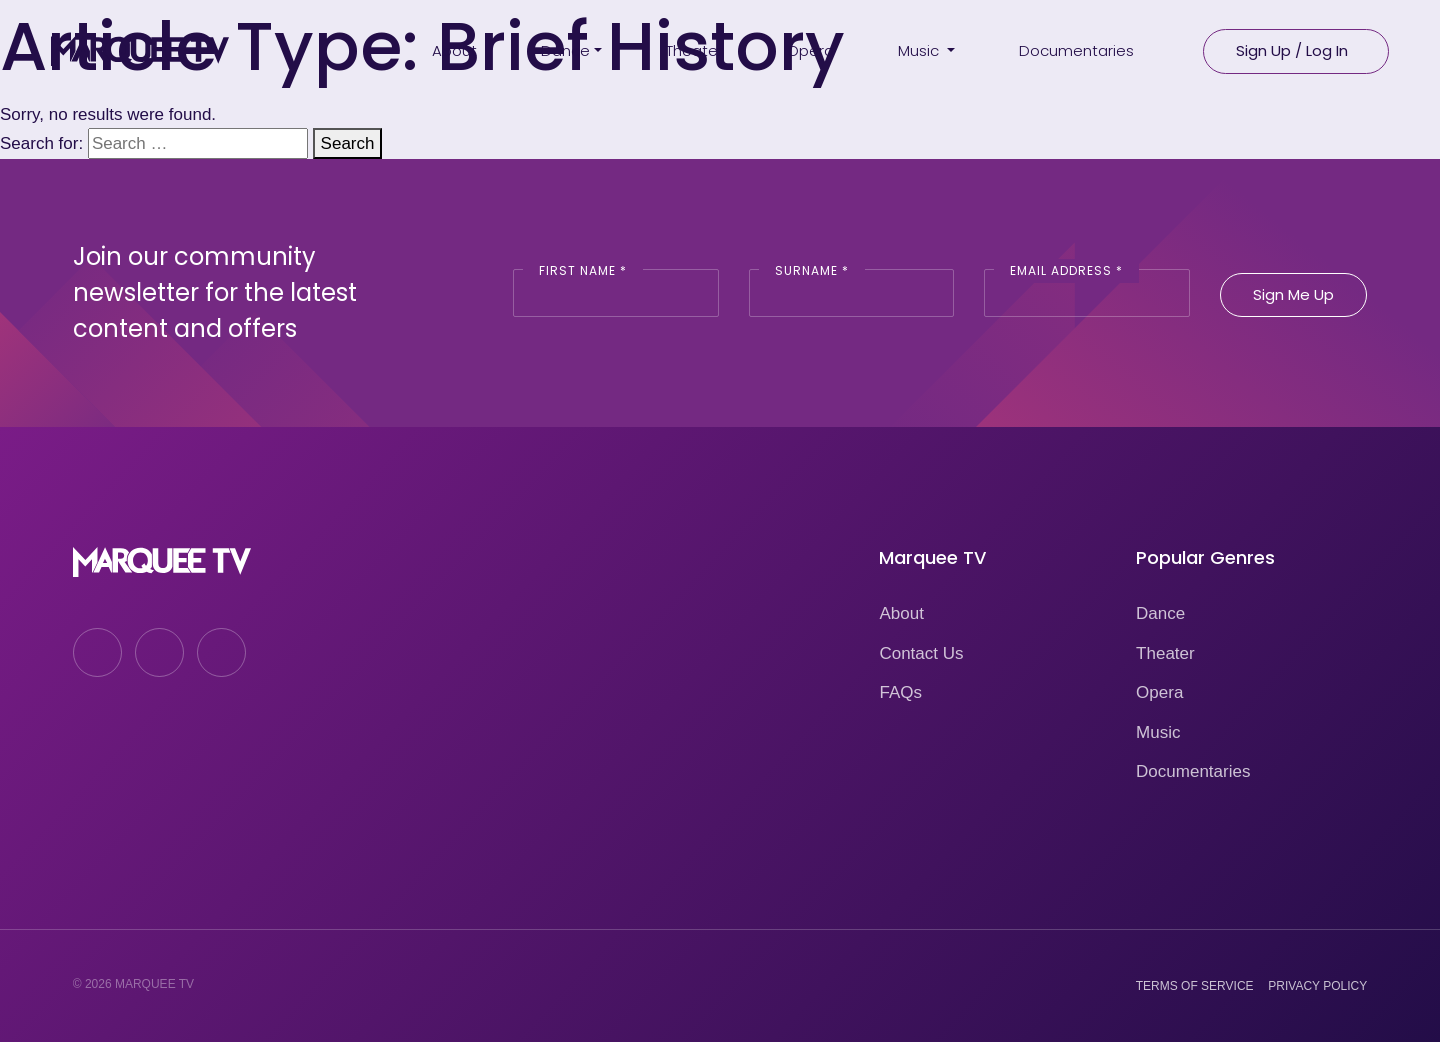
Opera (1159, 692)
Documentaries (1193, 771)
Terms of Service (1195, 986)
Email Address (1066, 270)
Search (348, 143)
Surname (812, 270)
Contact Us (921, 653)
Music (1158, 732)
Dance (1160, 613)
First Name (583, 270)
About (901, 613)
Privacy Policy (1317, 986)
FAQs (900, 692)
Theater (1165, 653)
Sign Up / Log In (1292, 50)
